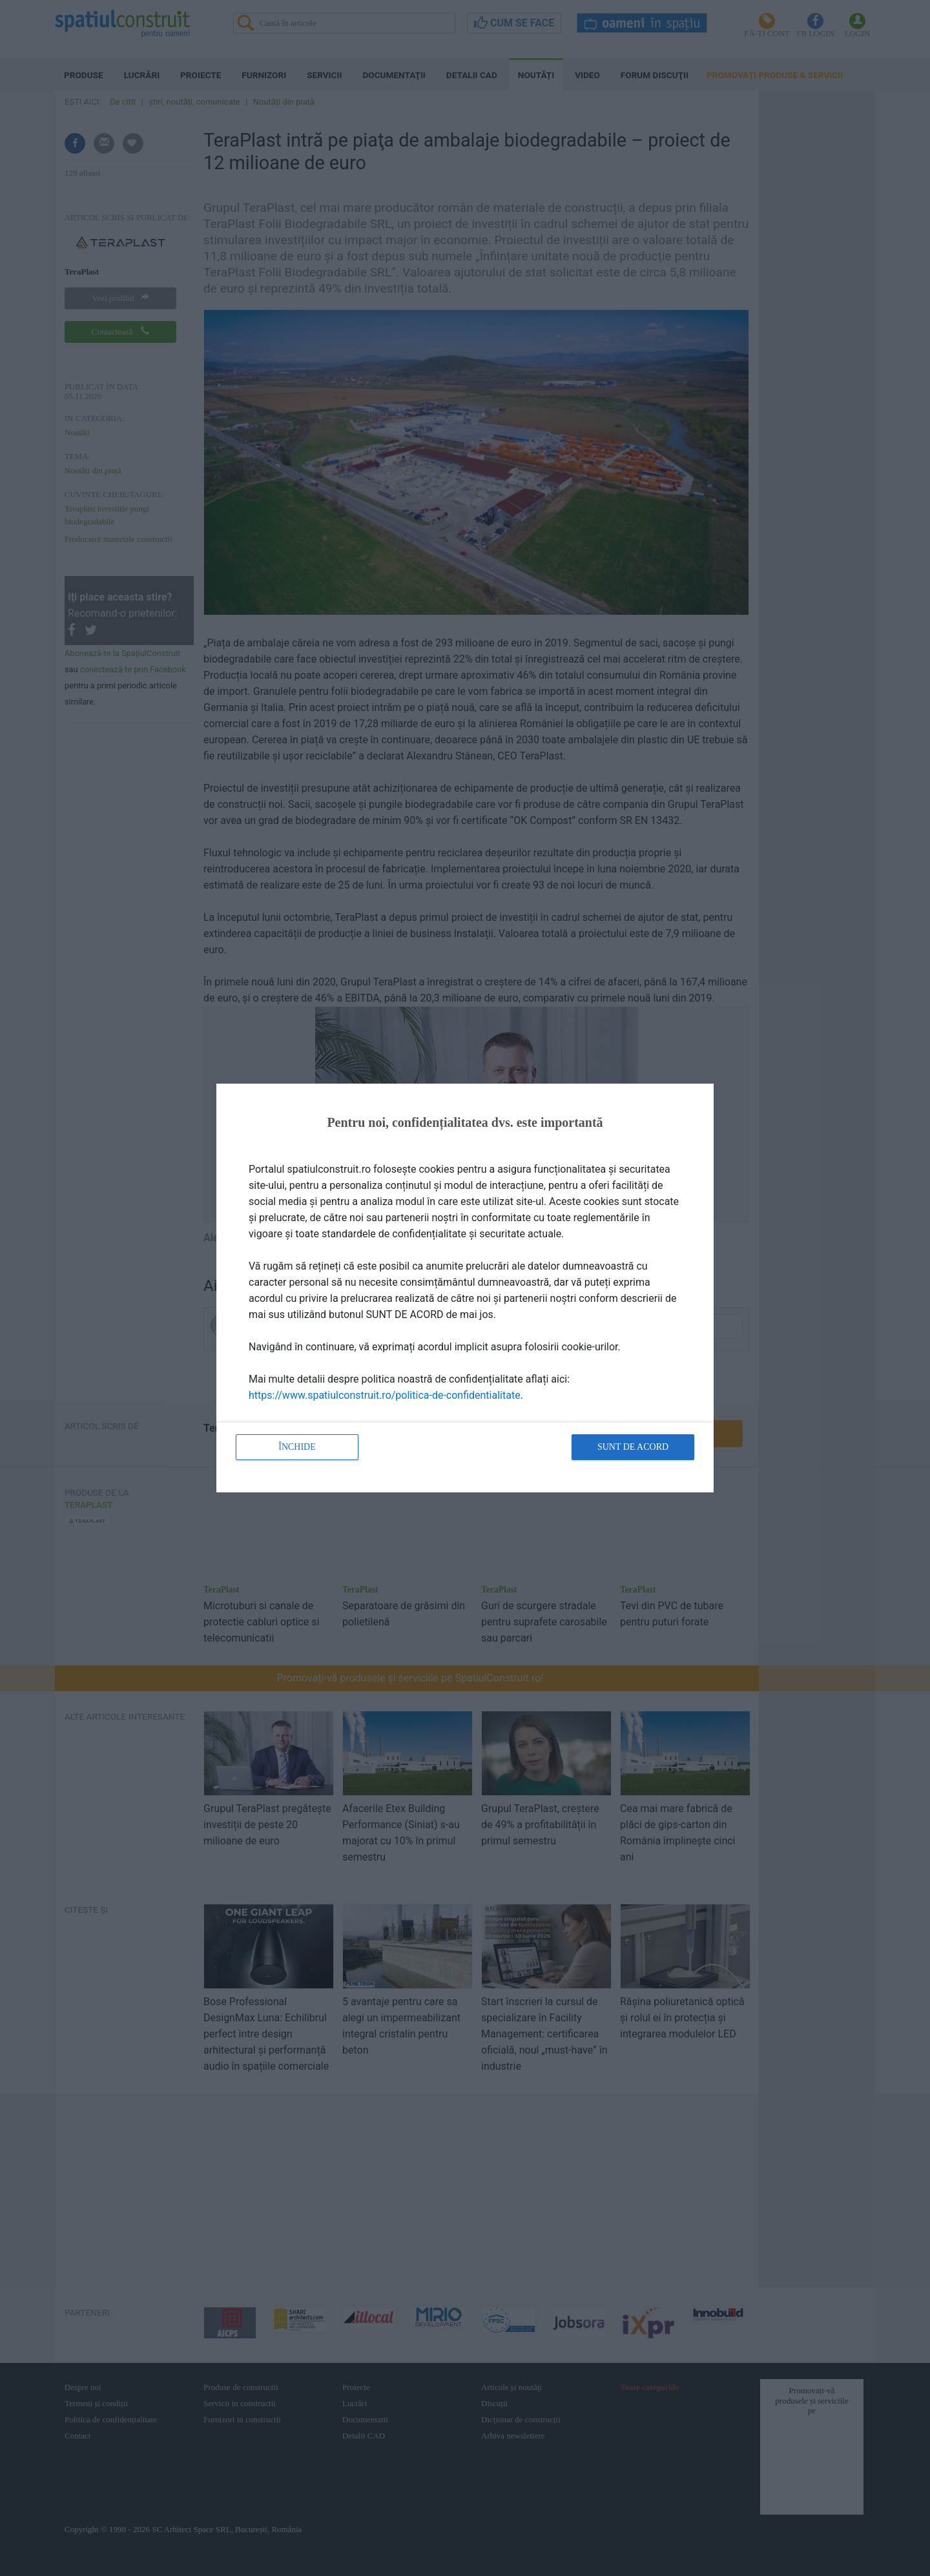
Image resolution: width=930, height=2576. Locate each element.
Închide (297, 1447)
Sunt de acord (632, 1447)
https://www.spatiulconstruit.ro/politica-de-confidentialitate (385, 1395)
